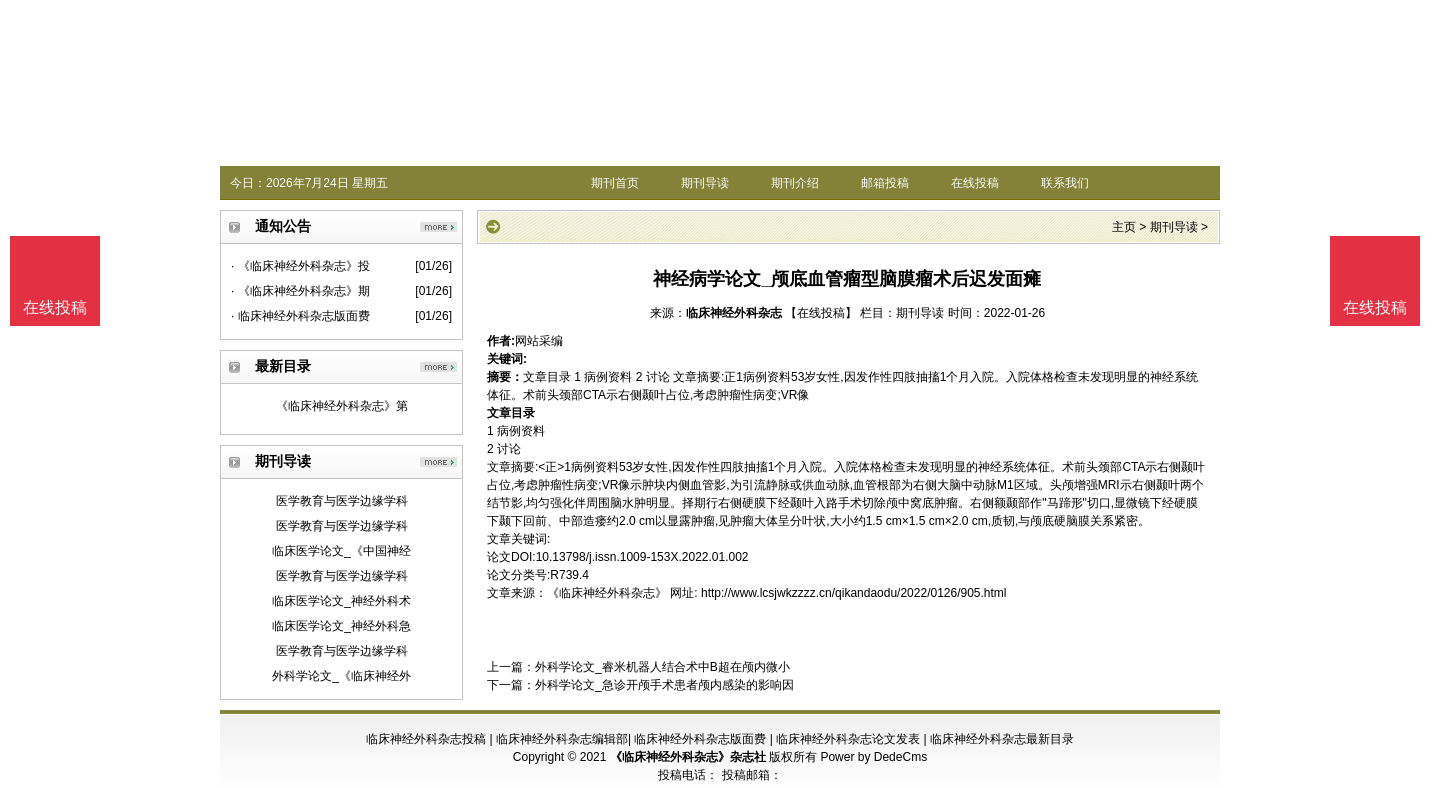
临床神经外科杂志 (734, 313)
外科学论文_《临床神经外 (341, 676)
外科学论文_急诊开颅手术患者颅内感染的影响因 (664, 685)
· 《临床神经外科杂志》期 (300, 291)
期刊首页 (615, 183)
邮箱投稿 (885, 183)
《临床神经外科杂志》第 (342, 406)
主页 (1124, 227)
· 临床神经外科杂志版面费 (300, 316)
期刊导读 (705, 183)
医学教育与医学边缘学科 (342, 501)
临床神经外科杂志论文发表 (848, 739)
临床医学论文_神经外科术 (341, 601)
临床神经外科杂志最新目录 (1002, 739)
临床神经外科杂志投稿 (426, 739)
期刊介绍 (795, 183)
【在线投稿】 (821, 313)
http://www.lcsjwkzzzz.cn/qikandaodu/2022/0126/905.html (854, 593)
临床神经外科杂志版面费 (700, 739)
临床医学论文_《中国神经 (341, 551)
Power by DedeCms (873, 757)
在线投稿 (975, 183)
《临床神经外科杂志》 (607, 593)
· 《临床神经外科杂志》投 (300, 266)
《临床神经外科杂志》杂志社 (688, 757)
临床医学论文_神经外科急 (341, 626)
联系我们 (1065, 183)
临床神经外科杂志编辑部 (562, 739)
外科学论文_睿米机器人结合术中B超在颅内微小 (662, 667)
